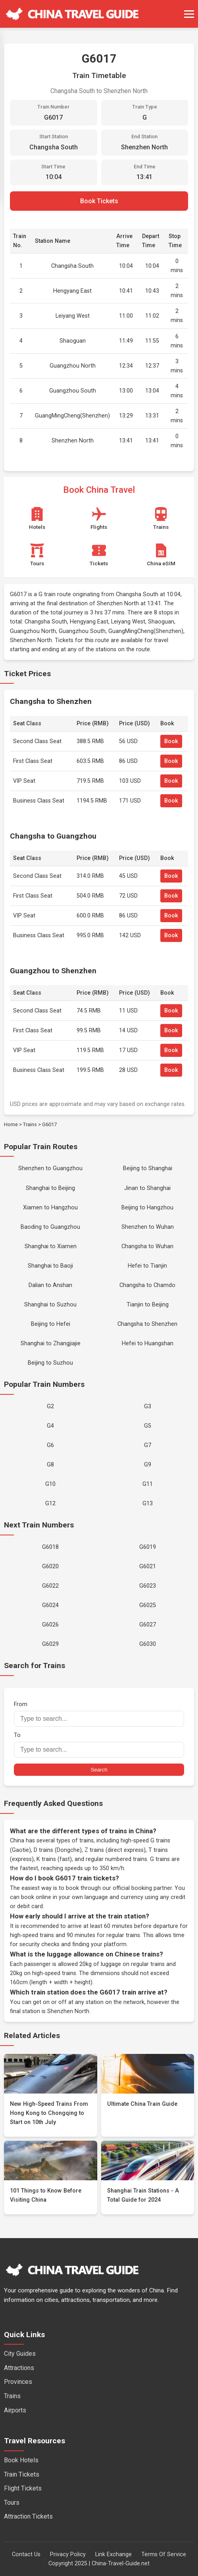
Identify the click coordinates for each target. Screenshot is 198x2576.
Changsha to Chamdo (147, 1285)
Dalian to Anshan (50, 1285)
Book (171, 741)
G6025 (147, 1605)
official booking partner (142, 1888)
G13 (147, 1503)
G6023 (147, 1586)
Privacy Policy (68, 2554)
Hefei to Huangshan (147, 1343)
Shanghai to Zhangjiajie (51, 1343)
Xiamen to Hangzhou (50, 1207)
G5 (147, 1425)
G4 (50, 1425)
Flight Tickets (23, 2488)
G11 (147, 1484)
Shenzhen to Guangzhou (50, 1168)
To (99, 1745)
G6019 (147, 1547)
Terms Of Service (163, 2554)
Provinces (18, 2381)
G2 (50, 1406)
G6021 (147, 1566)
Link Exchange (113, 2554)
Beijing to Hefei (50, 1324)
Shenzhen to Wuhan (147, 1227)
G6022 (50, 1586)
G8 (50, 1464)
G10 (50, 1484)
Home (11, 1124)
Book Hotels (21, 2460)
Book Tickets (99, 201)
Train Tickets (21, 2474)
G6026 (50, 1624)
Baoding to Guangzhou (50, 1227)
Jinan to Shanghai (147, 1188)
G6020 (50, 1566)
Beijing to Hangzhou (147, 1207)
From (99, 1714)
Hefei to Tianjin (147, 1265)
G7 (147, 1445)
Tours (11, 2502)
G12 (50, 1503)
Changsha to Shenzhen (147, 1324)
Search (98, 1770)
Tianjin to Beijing (148, 1304)
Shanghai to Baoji (50, 1265)
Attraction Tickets (28, 2516)
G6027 (147, 1624)
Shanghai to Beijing (50, 1188)
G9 (147, 1464)
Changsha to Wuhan (147, 1246)
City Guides (20, 2353)
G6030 (147, 1644)
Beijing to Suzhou (50, 1363)
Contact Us (26, 2554)
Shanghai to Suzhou (50, 1304)
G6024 (50, 1605)
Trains (30, 1124)
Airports (15, 2410)
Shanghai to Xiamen (51, 1246)
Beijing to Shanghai (147, 1168)
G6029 (50, 1644)
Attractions (19, 2368)
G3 (147, 1406)
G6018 (50, 1547)
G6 (50, 1445)
